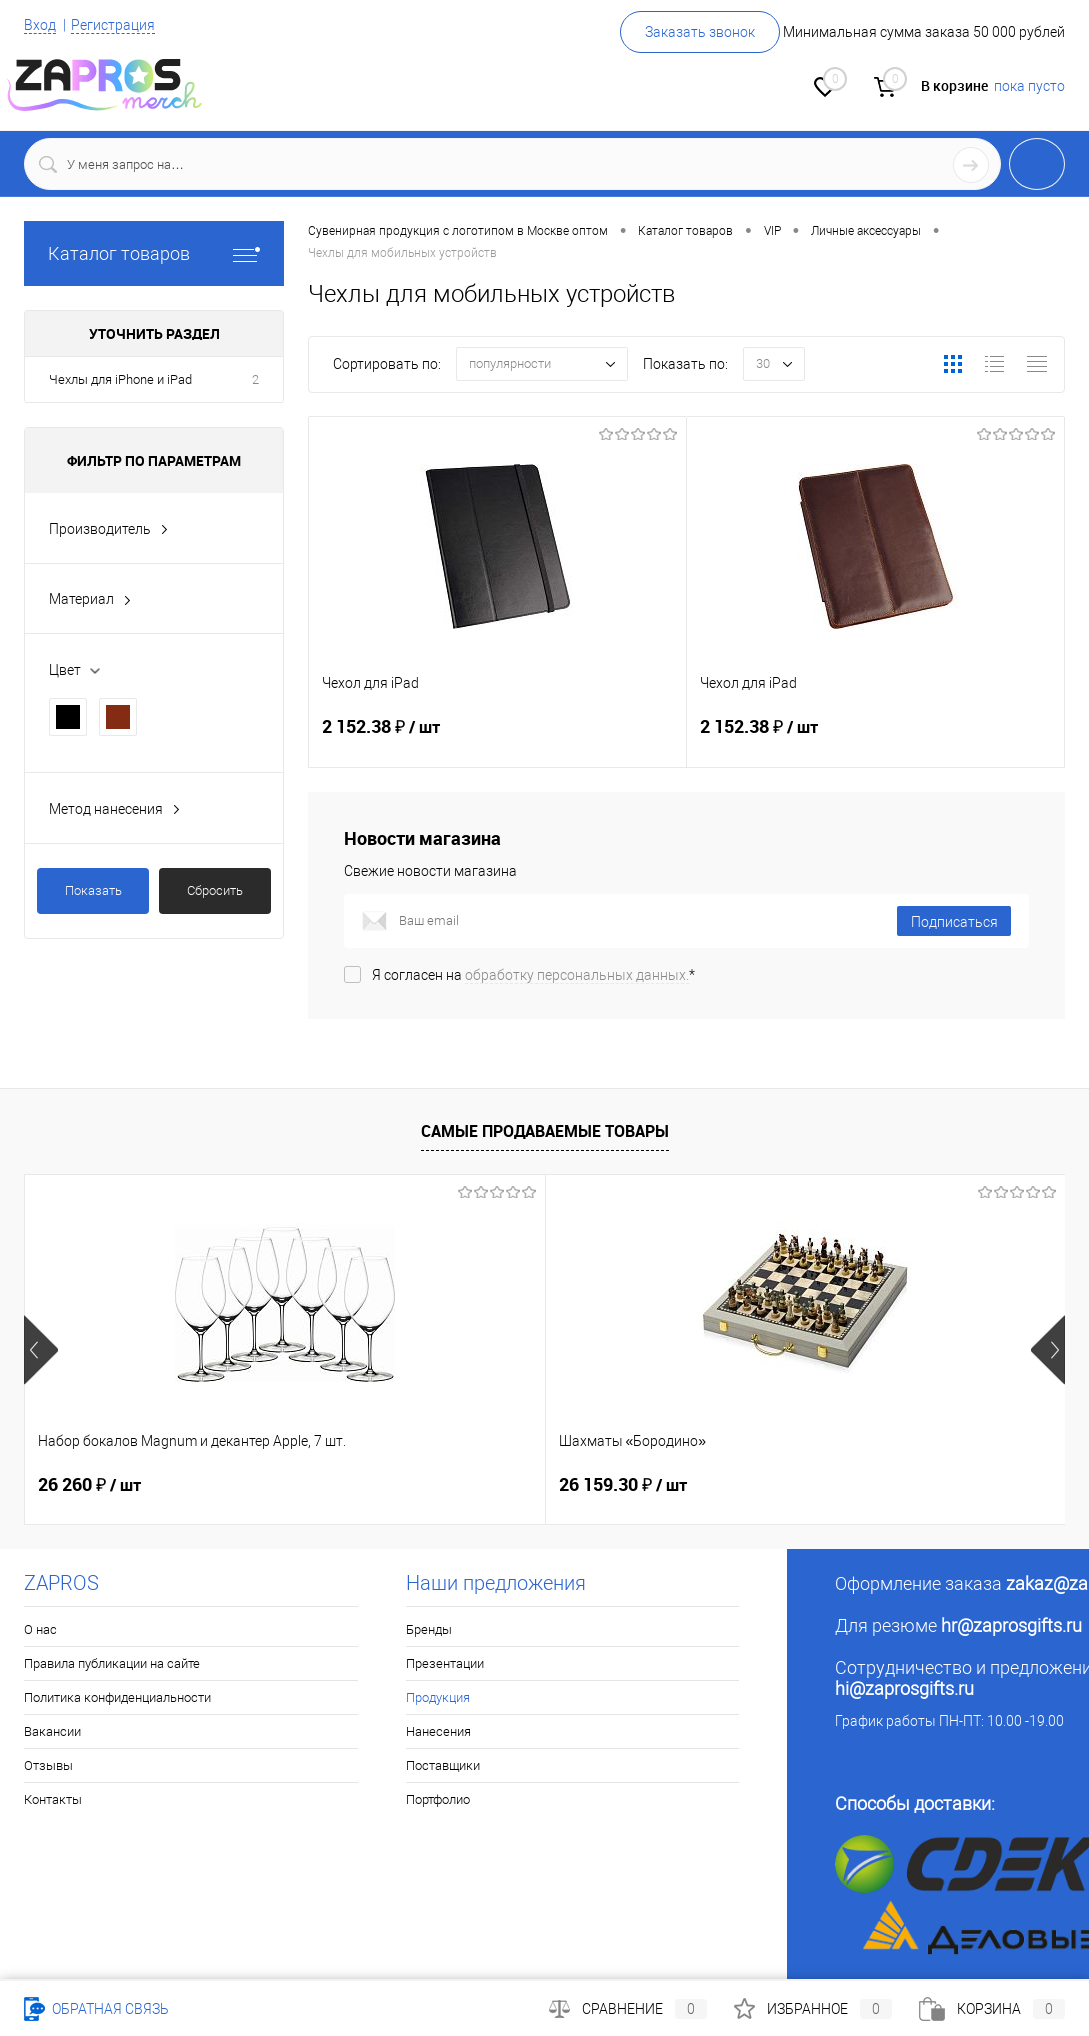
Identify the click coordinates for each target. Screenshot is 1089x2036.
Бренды (429, 1629)
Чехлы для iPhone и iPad (120, 379)
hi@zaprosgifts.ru (904, 1688)
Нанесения (438, 1731)
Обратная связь (96, 2009)
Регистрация (113, 25)
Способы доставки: (915, 1803)
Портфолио (438, 1799)
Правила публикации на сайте (112, 1663)
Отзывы (48, 1765)
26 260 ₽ (89, 1485)
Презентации (445, 1663)
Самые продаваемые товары (545, 1131)
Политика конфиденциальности (117, 1697)
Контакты (53, 1799)
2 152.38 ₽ (497, 739)
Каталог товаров (154, 253)
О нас (40, 1629)
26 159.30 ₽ (449, 1485)
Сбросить (215, 890)
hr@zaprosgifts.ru (1011, 1625)
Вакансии (52, 1731)
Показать (93, 890)
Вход (40, 25)
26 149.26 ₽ (796, 1485)
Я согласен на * (533, 975)
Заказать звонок (700, 32)
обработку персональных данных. (577, 975)
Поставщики (443, 1765)
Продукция (438, 1697)
